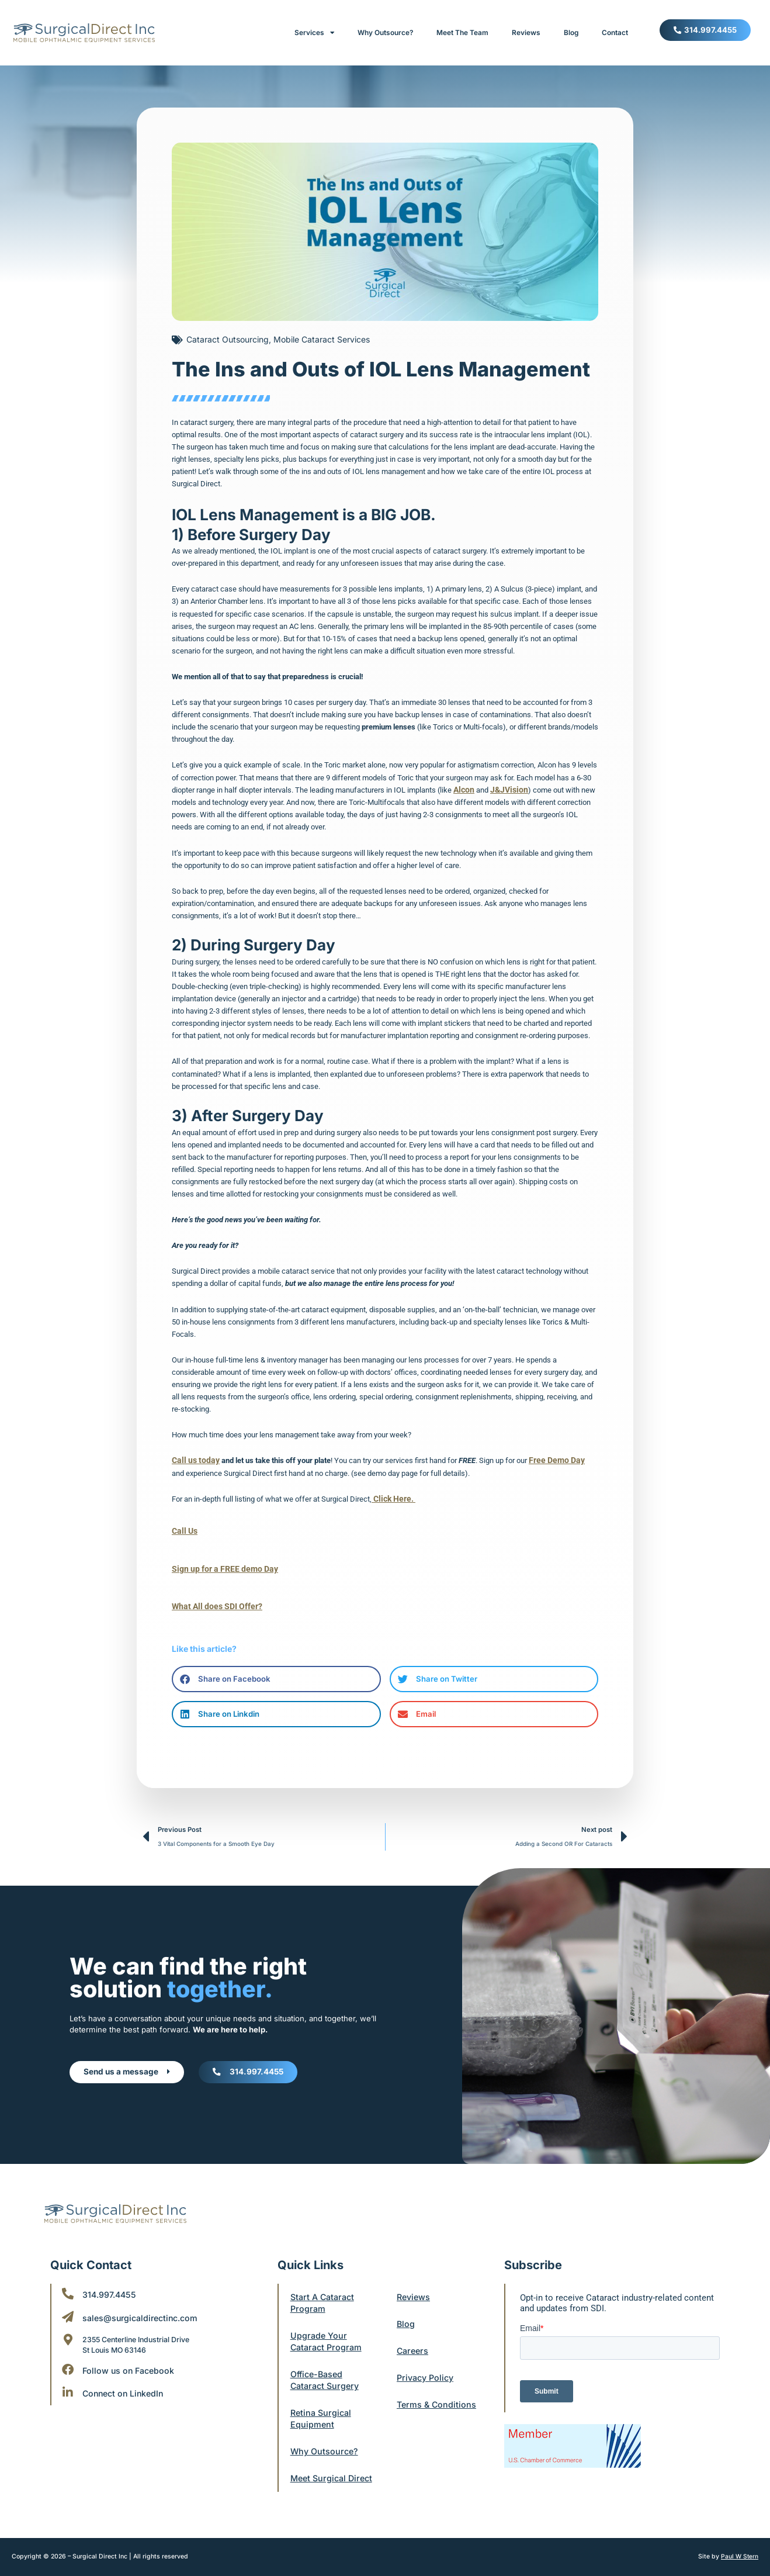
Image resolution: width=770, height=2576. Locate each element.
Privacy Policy (427, 2365)
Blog (571, 33)
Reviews (526, 33)
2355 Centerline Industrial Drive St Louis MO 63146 (149, 2332)
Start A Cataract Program (324, 2291)
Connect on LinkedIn (125, 2381)
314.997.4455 (110, 2282)
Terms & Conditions (437, 2392)
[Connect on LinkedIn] (68, 2381)
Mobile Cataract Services (321, 339)
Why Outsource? (385, 33)
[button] (276, 1677)
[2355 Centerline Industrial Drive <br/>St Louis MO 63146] (68, 2328)
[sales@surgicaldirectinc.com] (68, 2305)
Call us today (193, 1460)
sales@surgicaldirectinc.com (144, 2306)
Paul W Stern (739, 2557)
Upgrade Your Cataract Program (328, 2329)
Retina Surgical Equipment (322, 2406)
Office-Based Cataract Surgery (326, 2368)
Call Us (184, 1530)
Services (314, 32)
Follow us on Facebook (130, 2358)
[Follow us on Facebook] (68, 2358)
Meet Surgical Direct (319, 2472)
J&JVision (505, 790)
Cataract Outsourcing (227, 339)
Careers (414, 2339)
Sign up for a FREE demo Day (220, 1567)
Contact (615, 33)
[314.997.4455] (68, 2282)
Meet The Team (462, 33)
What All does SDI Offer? (213, 1605)
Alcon (463, 790)
